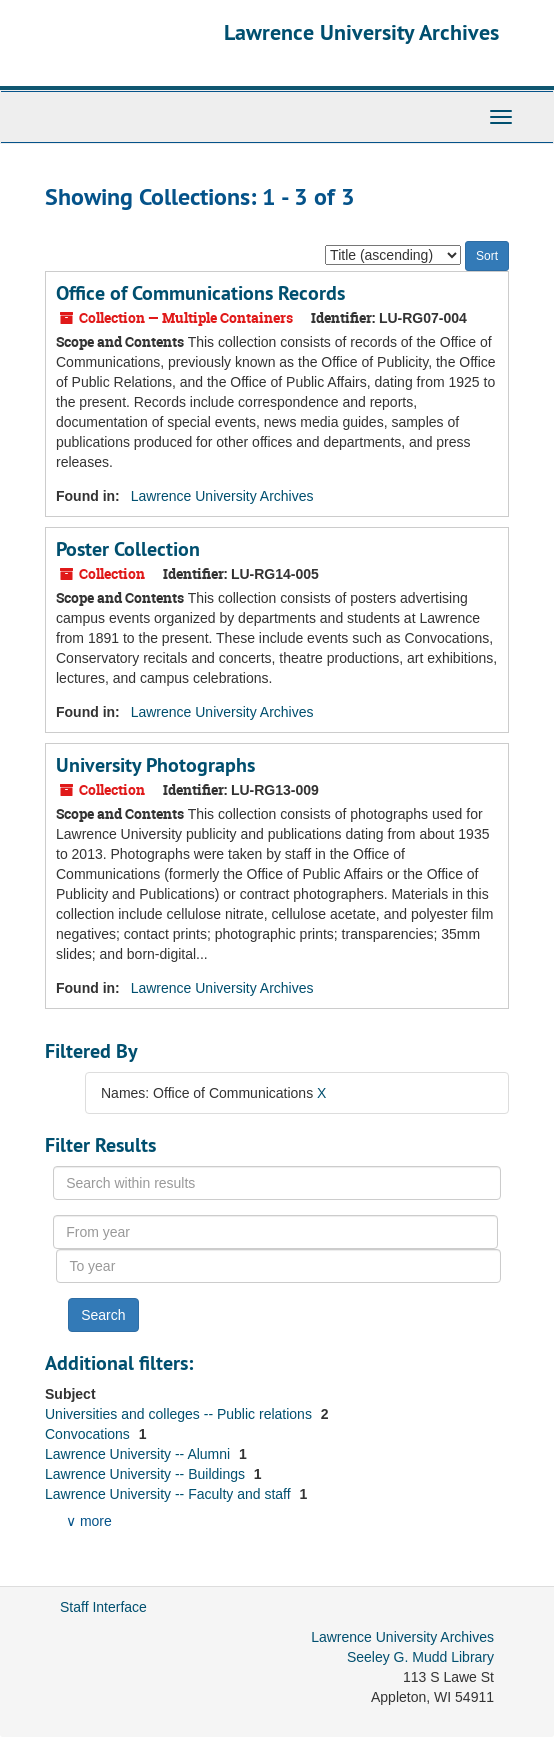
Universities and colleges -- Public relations (180, 1414)
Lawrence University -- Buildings (147, 1474)
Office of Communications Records (200, 293)
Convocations (89, 1434)
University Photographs (155, 765)
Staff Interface (103, 1607)
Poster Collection (128, 549)
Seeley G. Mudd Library (420, 1657)
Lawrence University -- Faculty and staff (170, 1494)
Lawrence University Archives (361, 32)
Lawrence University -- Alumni (139, 1454)
